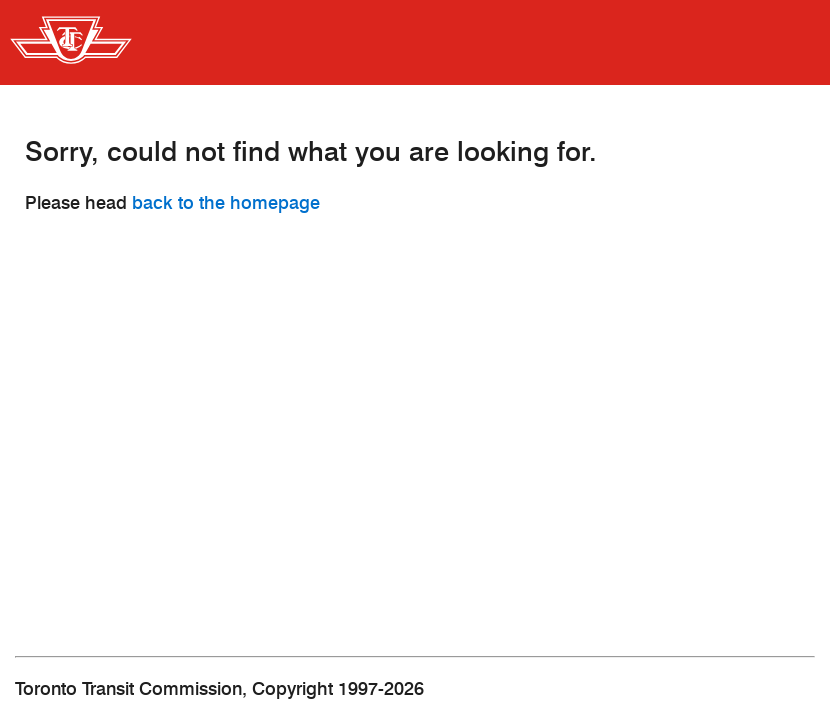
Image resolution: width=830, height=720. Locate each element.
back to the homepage (226, 203)
